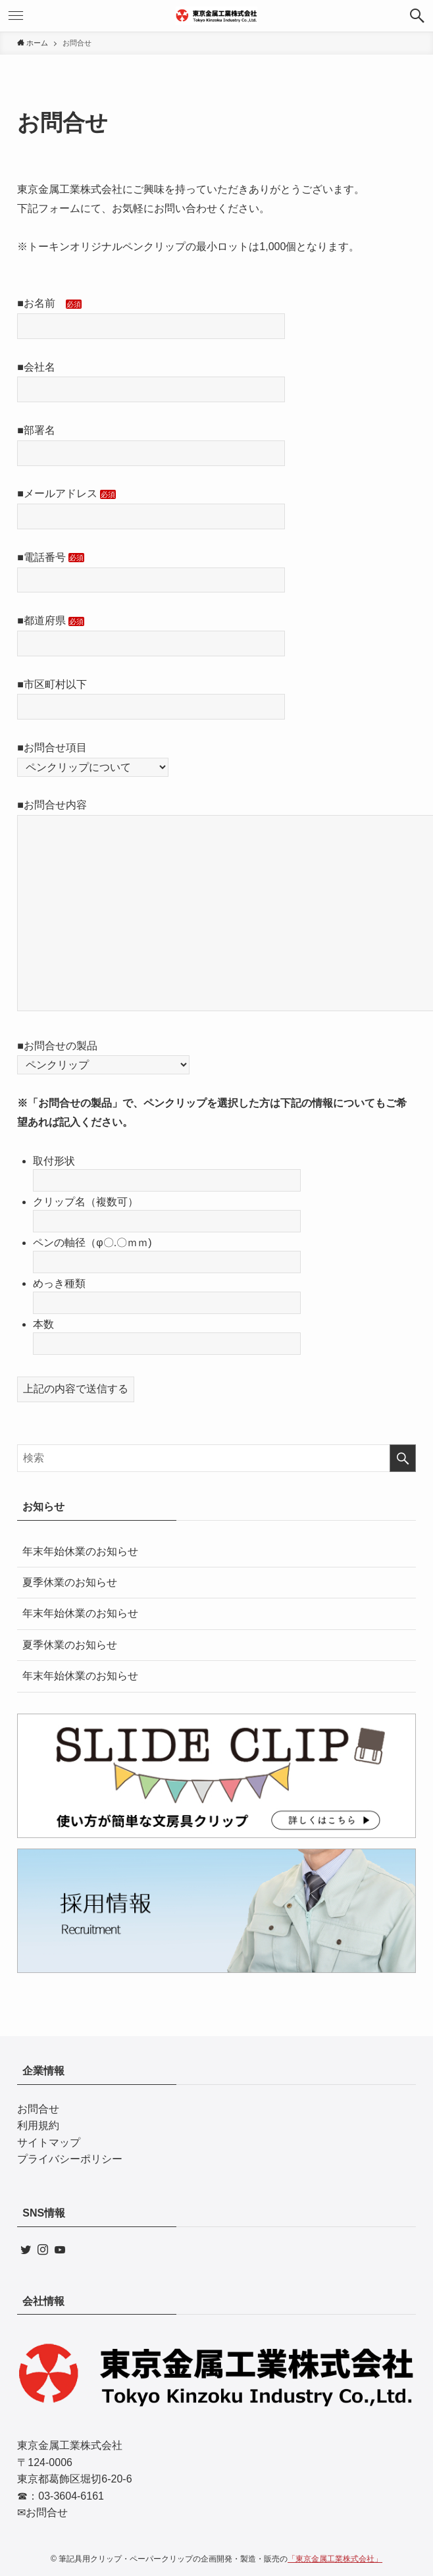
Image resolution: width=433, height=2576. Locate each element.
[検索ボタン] (417, 16)
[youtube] (59, 2249)
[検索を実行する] (403, 1458)
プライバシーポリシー (69, 2159)
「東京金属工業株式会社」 (335, 2558)
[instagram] (42, 2249)
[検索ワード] (216, 1458)
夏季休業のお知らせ (69, 1582)
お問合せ (38, 2109)
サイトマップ (48, 2142)
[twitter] (25, 2249)
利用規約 (38, 2125)
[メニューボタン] (16, 16)
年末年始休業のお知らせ (80, 1551)
